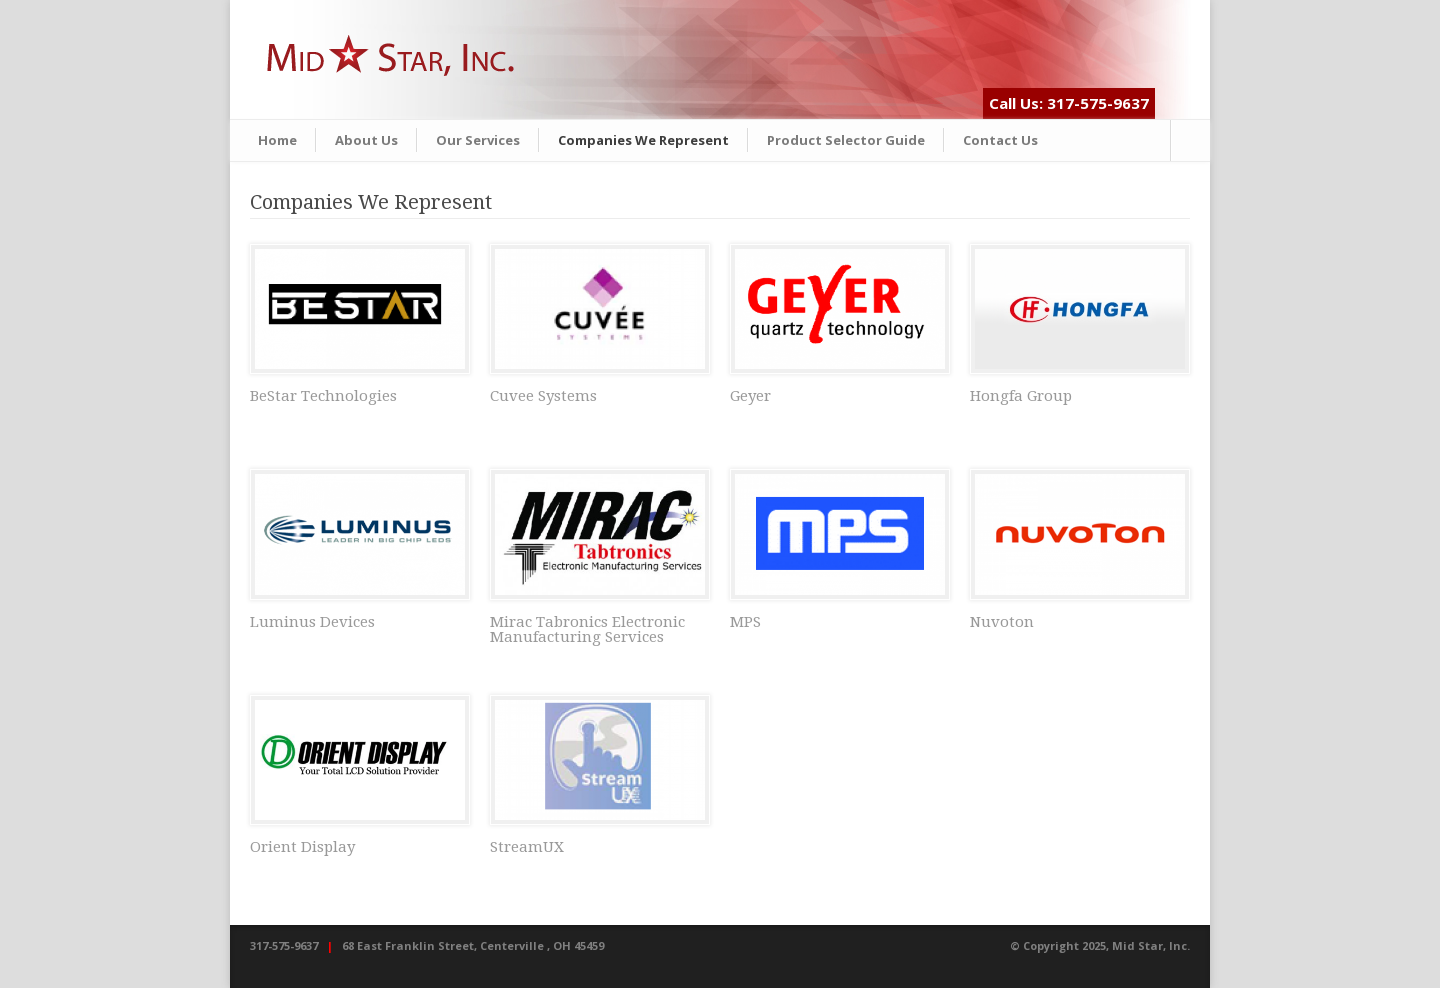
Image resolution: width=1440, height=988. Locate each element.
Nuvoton (1002, 622)
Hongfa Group (1021, 396)
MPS (745, 622)
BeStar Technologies (323, 396)
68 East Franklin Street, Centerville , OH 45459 (473, 945)
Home (277, 140)
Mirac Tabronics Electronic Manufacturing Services (587, 629)
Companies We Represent (643, 140)
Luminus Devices (312, 622)
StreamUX (527, 847)
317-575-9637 (284, 945)
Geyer (750, 396)
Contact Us (1000, 140)
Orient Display (302, 847)
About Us (366, 140)
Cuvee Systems (543, 396)
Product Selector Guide (846, 140)
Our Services (478, 140)
